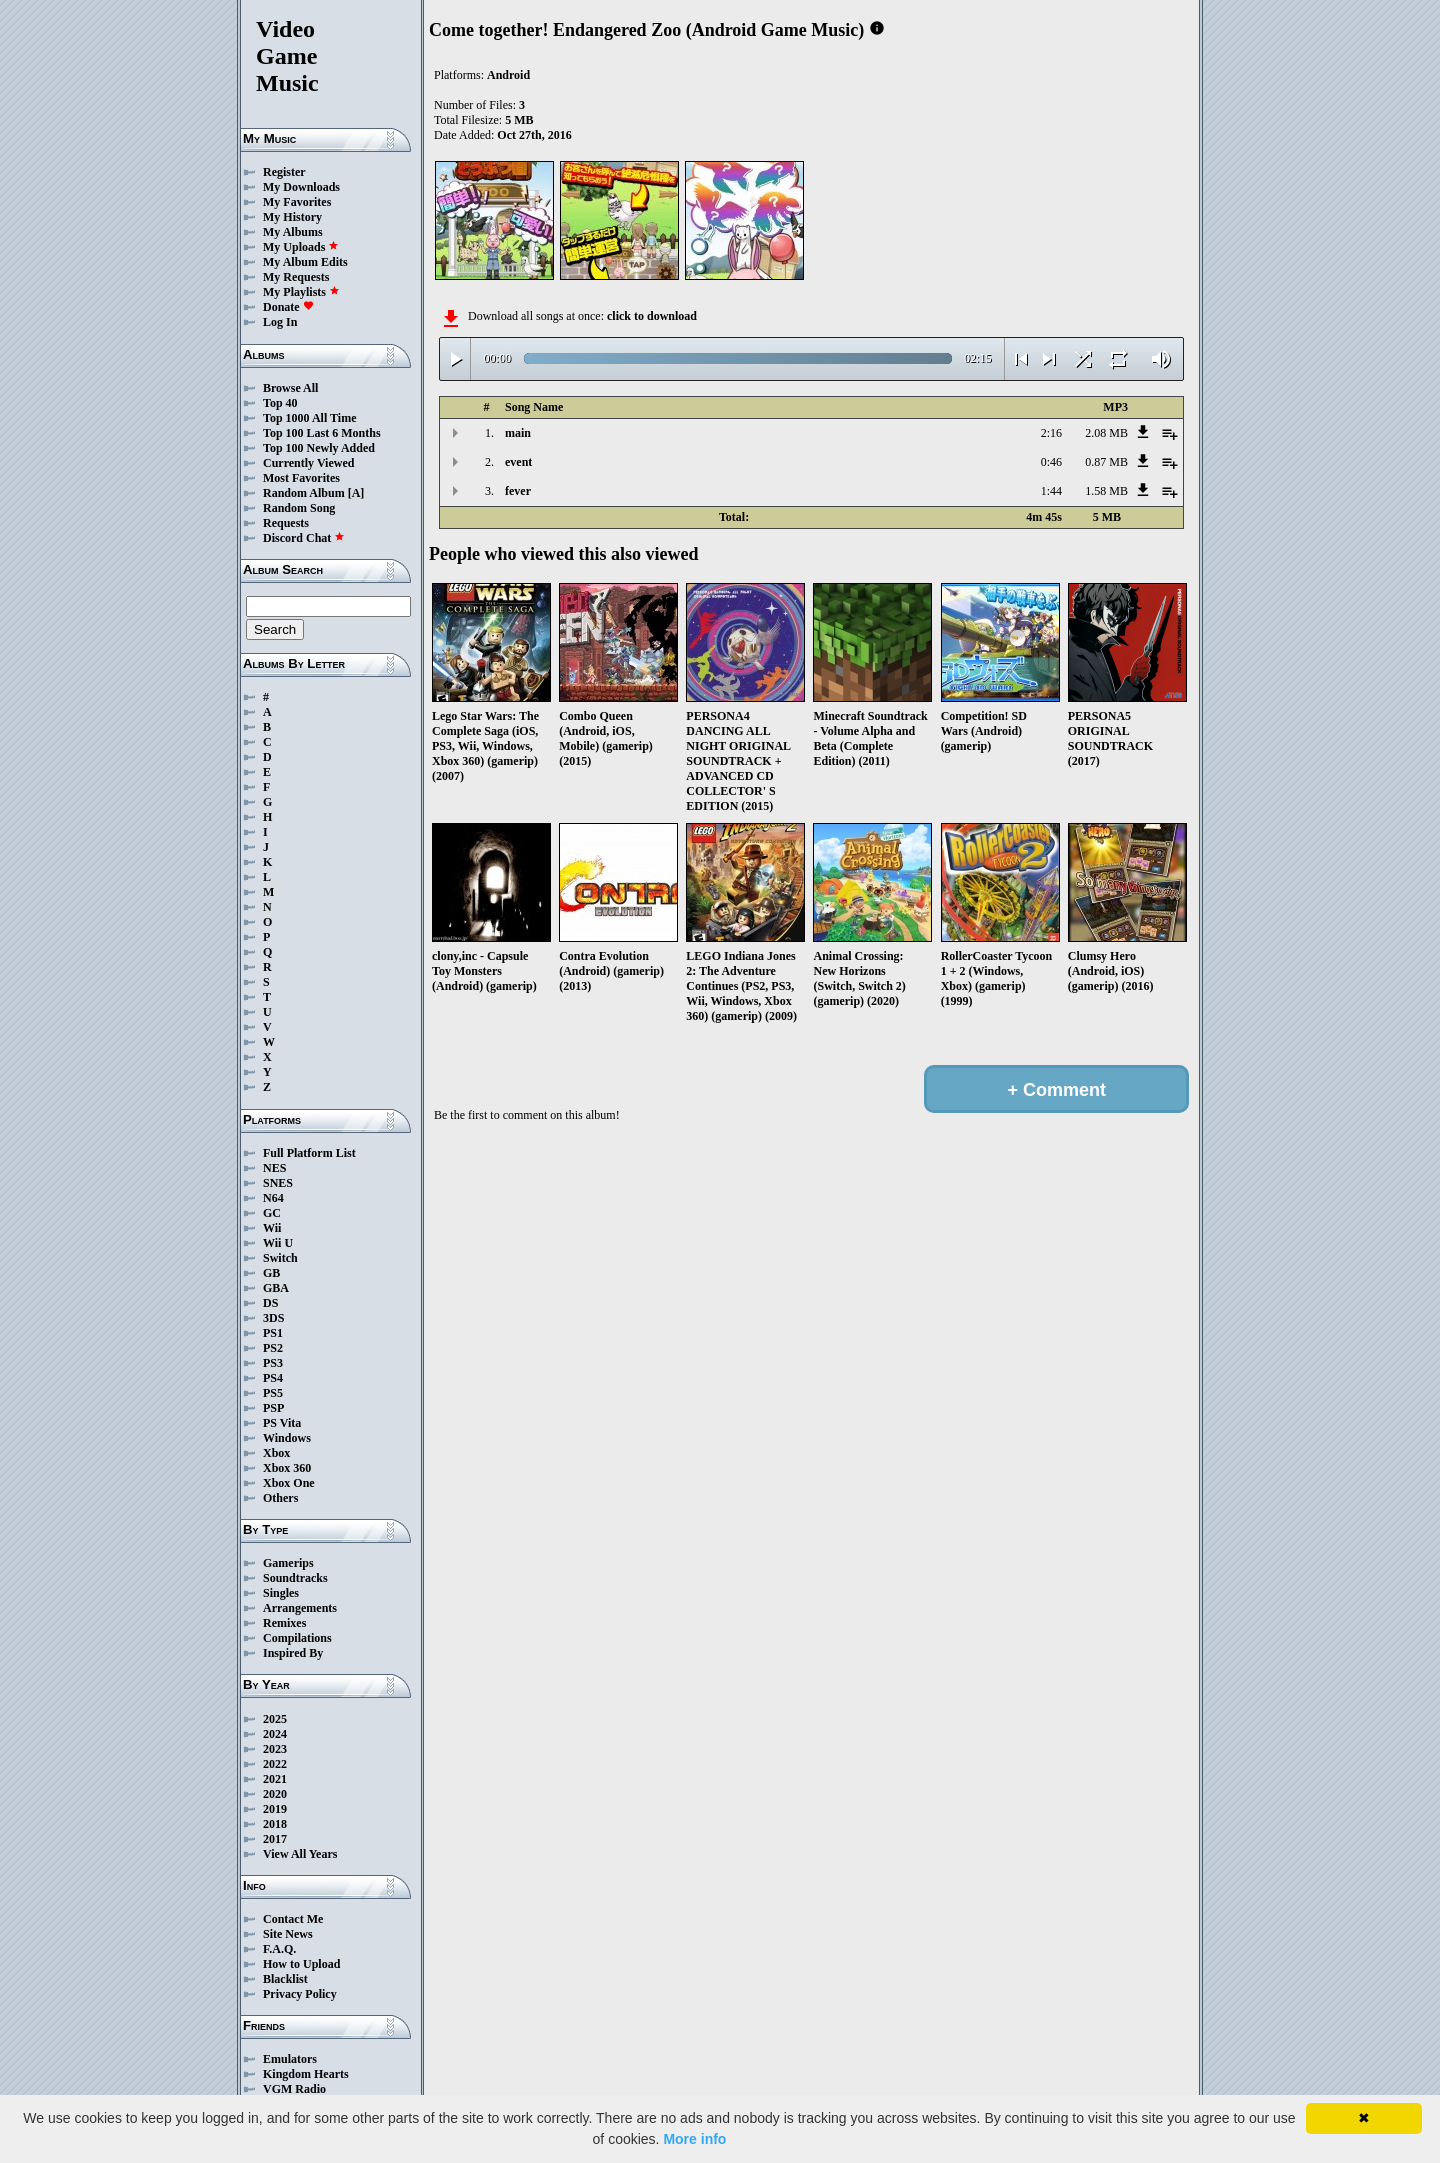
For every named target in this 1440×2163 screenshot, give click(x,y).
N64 (273, 1198)
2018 (275, 1824)
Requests (286, 523)
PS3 (273, 1363)
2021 (275, 1779)
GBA (276, 1288)
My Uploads (301, 247)
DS (270, 1303)
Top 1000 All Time (309, 418)
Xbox (276, 1453)
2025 (275, 1719)
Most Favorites (301, 478)
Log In (280, 322)
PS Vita (282, 1423)
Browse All (290, 388)
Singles (281, 1593)
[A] (356, 493)
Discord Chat (304, 538)
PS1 (273, 1333)
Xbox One (289, 1483)
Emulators (290, 2059)
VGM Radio (294, 2089)
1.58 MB (1106, 491)
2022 (275, 1764)
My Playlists (301, 292)
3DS (273, 1318)
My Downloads (301, 187)
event (518, 462)
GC (272, 1213)
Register (284, 172)
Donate (288, 307)
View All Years (300, 1854)
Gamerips (288, 1563)
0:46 (1051, 462)
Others (280, 1498)
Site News (288, 1934)
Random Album (304, 493)
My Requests (296, 277)
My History (292, 217)
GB (271, 1273)
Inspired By (293, 1653)
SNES (278, 1183)
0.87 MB (1106, 462)
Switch (280, 1258)
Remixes (284, 1623)
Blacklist (285, 1979)
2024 (275, 1734)
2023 (275, 1749)
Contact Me (293, 1919)
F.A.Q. (279, 1949)
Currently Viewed (308, 463)
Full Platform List (309, 1153)
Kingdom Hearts (306, 2074)
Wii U (278, 1243)
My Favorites (297, 202)
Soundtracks (295, 1578)
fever (518, 491)
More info (694, 2139)
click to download (652, 316)
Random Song (299, 508)
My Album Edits (305, 262)
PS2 (273, 1348)
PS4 (273, 1378)
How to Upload (301, 1964)
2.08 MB (1106, 433)
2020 (275, 1794)
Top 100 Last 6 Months (322, 433)
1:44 (1051, 491)
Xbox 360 (287, 1468)
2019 (275, 1809)
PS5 (273, 1393)
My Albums (293, 232)
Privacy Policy (300, 1994)
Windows (287, 1438)
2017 (275, 1839)
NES (274, 1168)
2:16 (1051, 433)
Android (508, 75)
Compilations (297, 1638)
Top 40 (280, 403)
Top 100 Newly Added (319, 448)
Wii (272, 1228)
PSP (273, 1408)
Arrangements (300, 1608)
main (518, 433)
